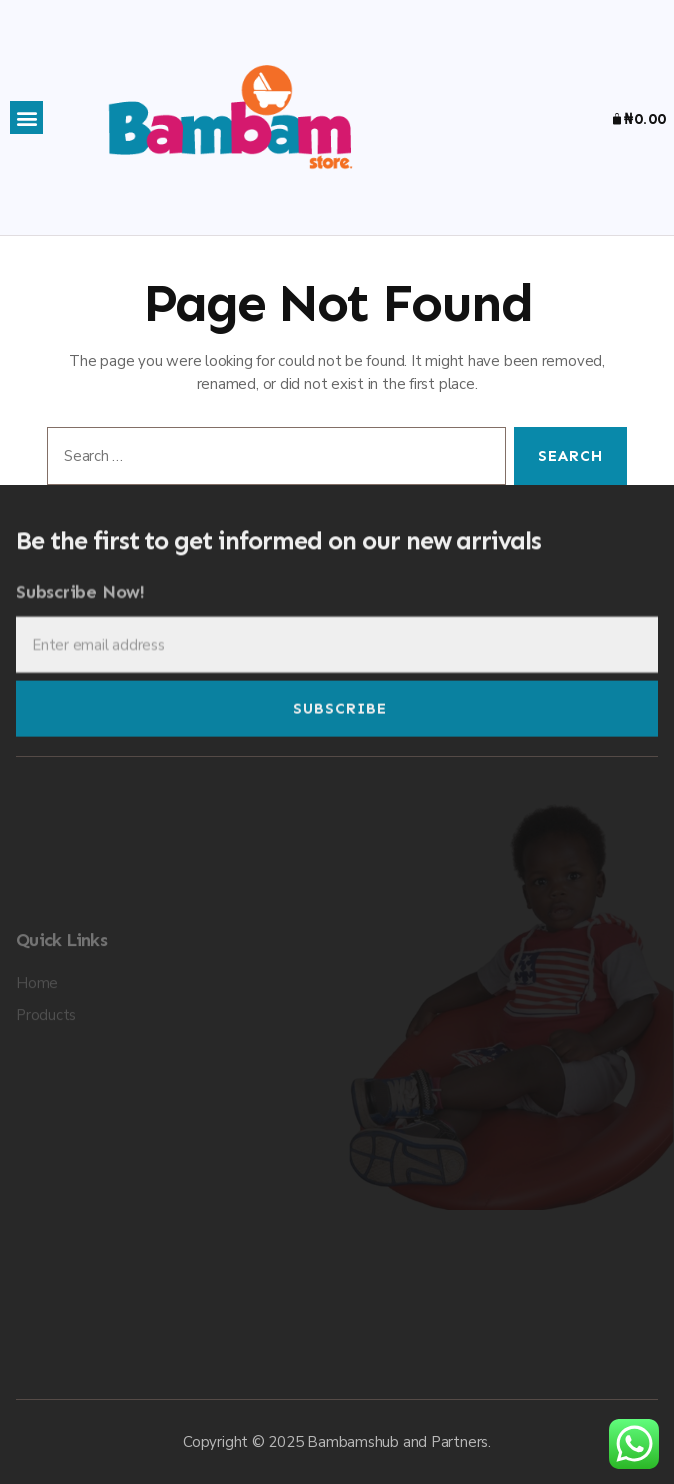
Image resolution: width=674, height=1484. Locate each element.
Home (37, 1043)
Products (46, 1075)
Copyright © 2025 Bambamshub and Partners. (337, 1442)
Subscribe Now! (80, 605)
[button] (26, 117)
